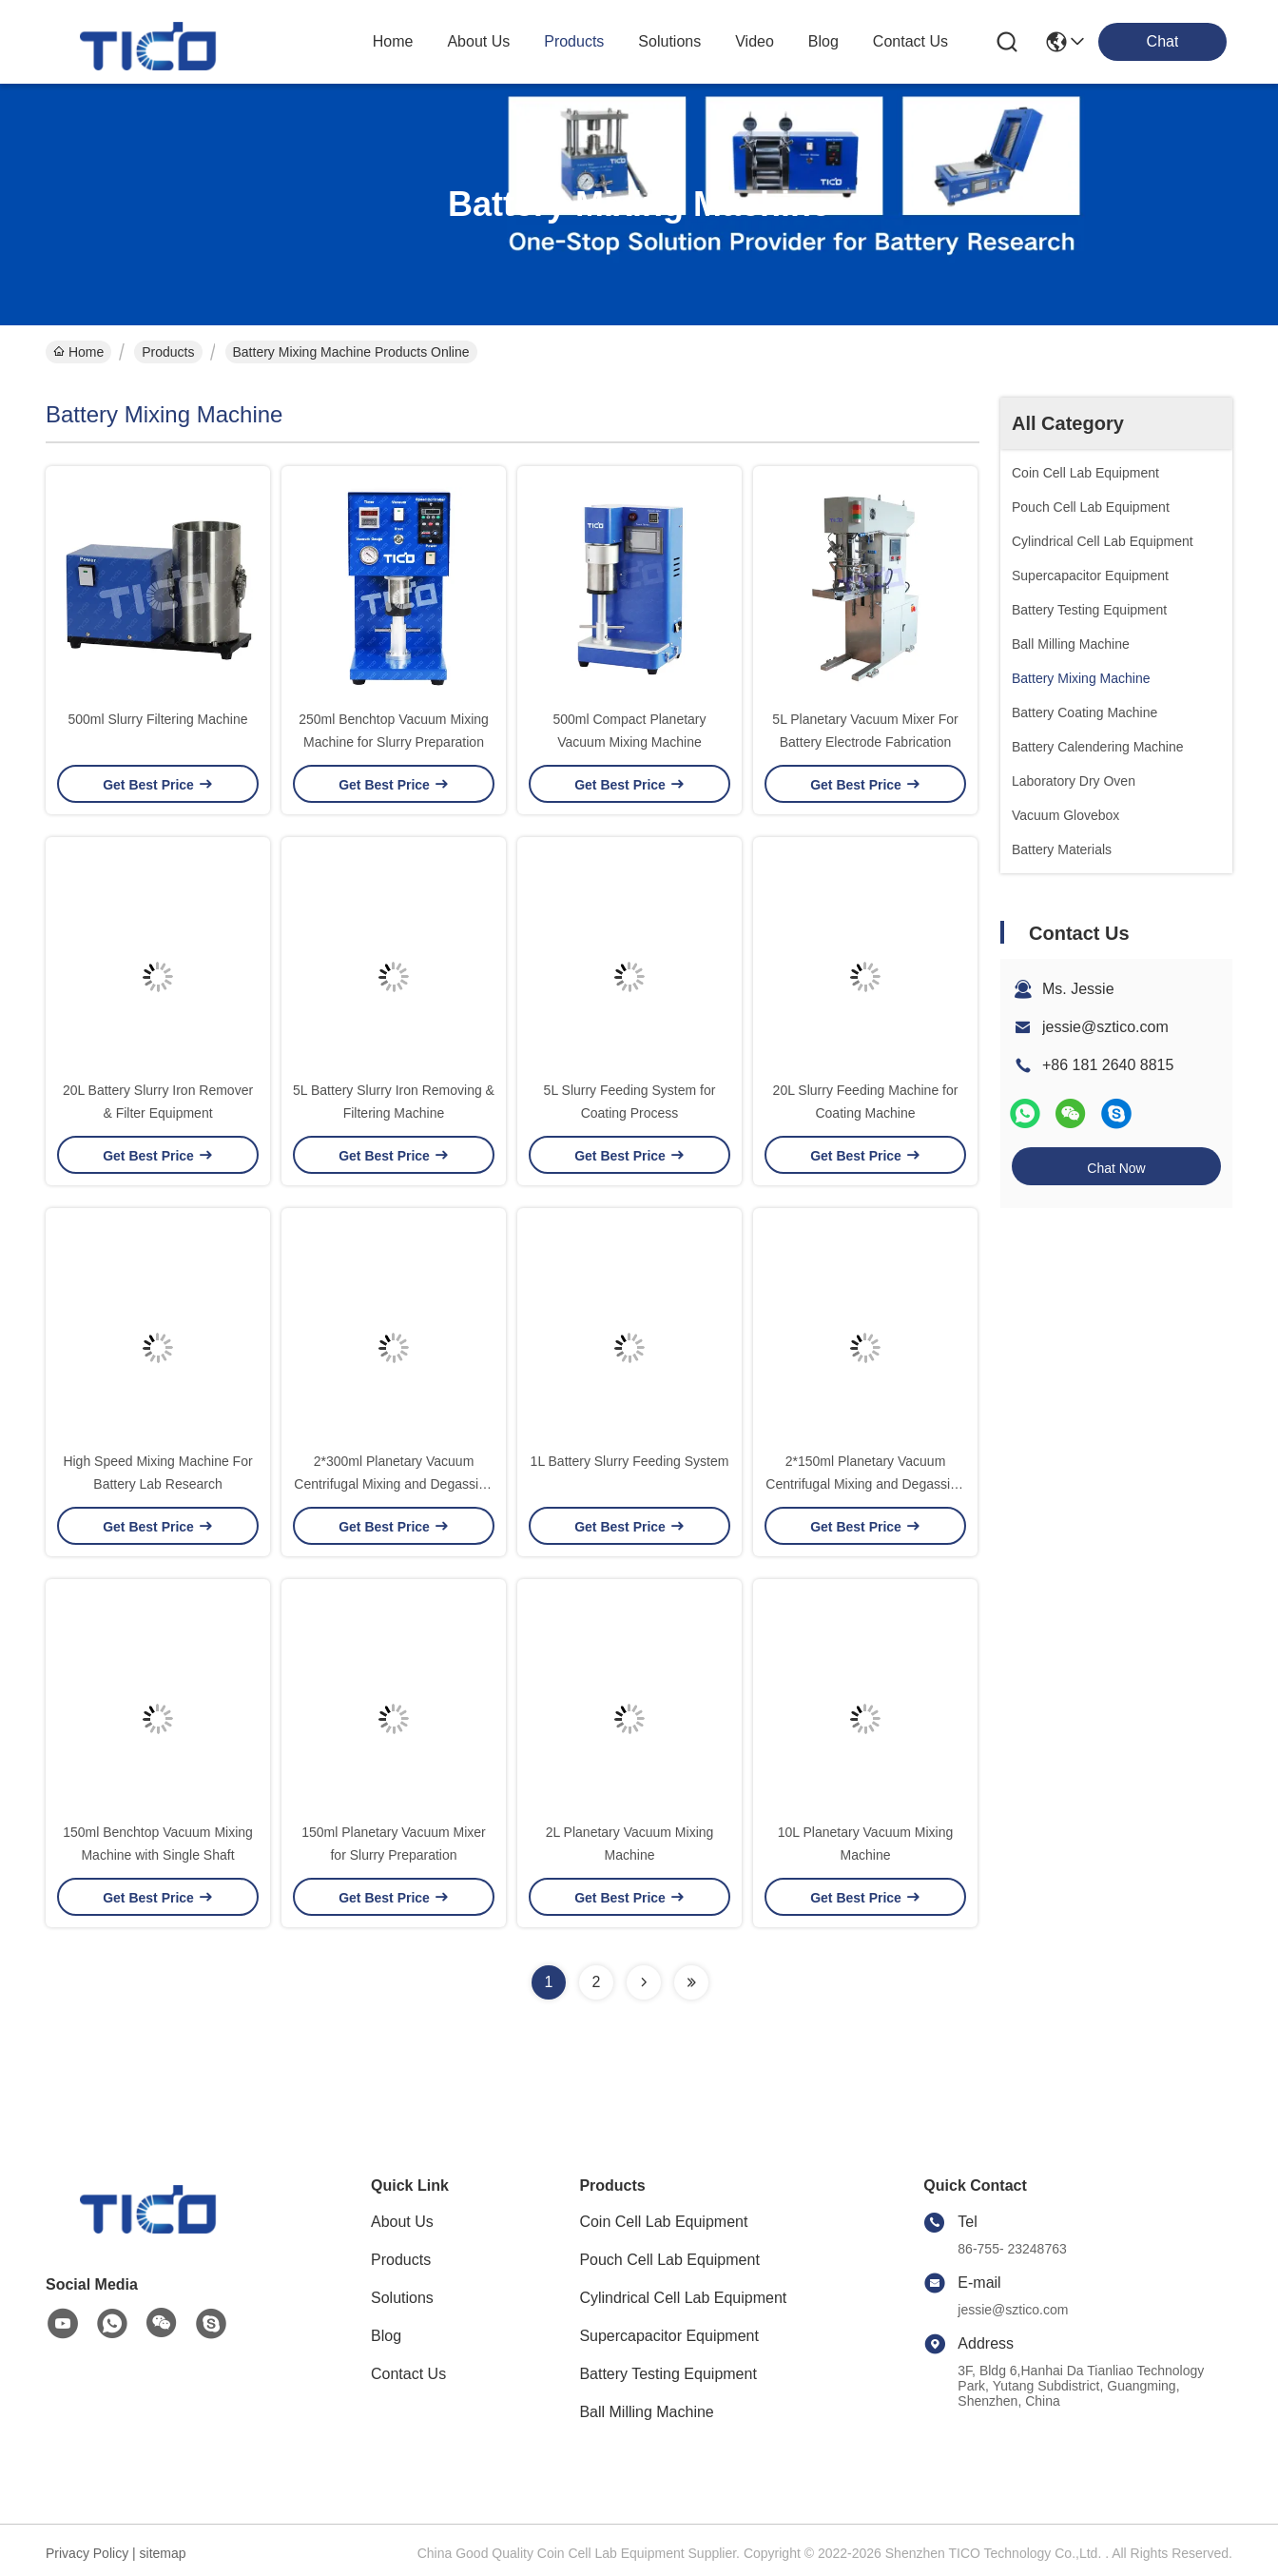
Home (393, 41)
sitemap (163, 2553)
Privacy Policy (87, 2553)
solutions (669, 41)
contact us (910, 41)
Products (168, 352)
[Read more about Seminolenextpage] (644, 1982)
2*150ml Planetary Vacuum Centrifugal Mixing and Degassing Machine (864, 1484)
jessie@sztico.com (1105, 1027)
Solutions (402, 2298)
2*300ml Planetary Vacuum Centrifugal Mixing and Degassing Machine (393, 1484)
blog (823, 41)
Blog (386, 2336)
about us (478, 41)
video (754, 41)
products (574, 41)
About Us (402, 2222)
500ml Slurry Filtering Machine (157, 719)
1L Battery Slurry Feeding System (630, 1461)
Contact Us (408, 2374)
